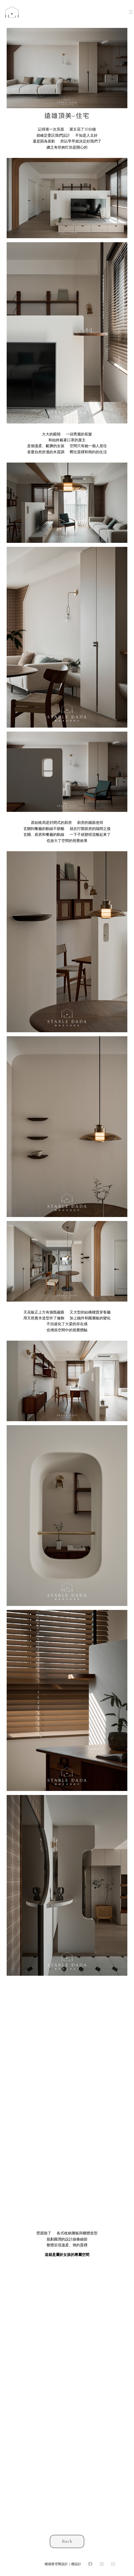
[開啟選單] (131, 12)
